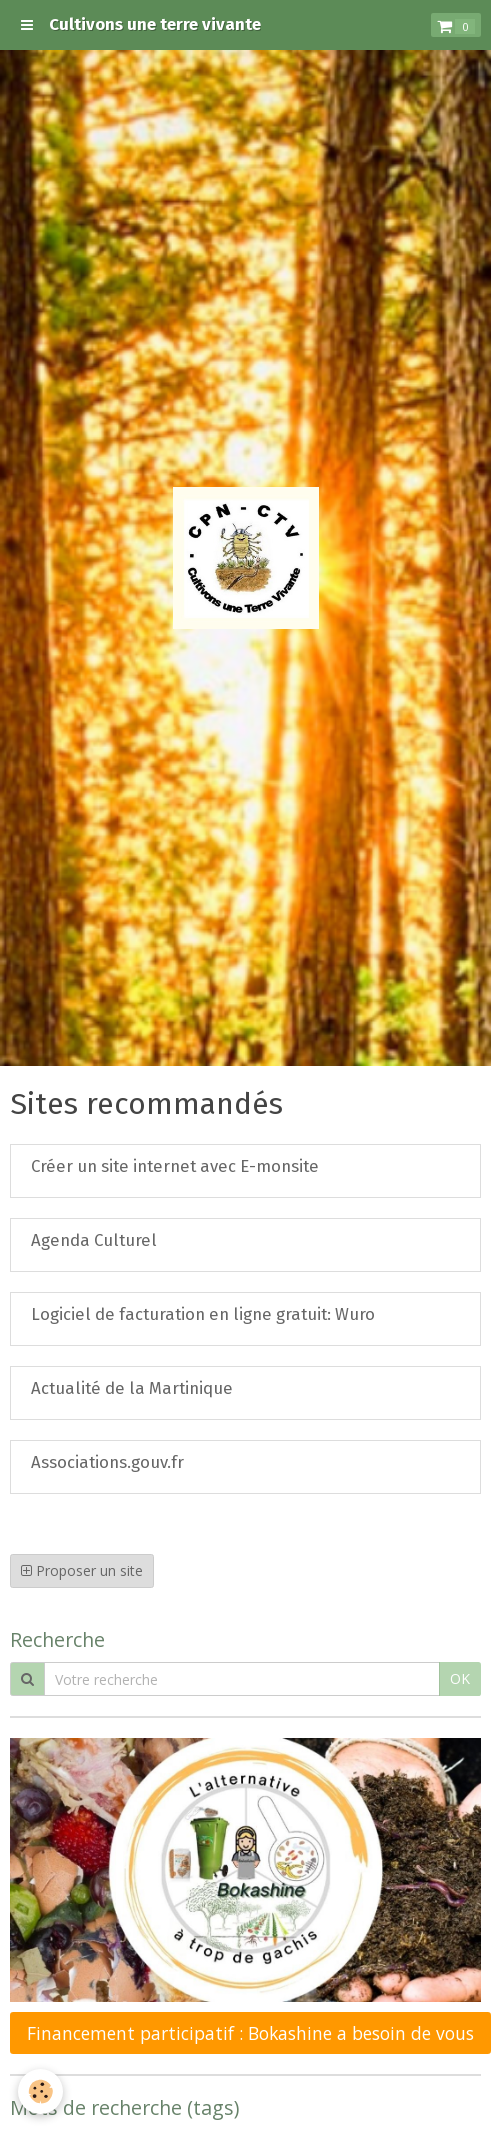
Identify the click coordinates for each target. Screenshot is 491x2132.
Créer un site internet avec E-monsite (175, 1166)
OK (460, 1678)
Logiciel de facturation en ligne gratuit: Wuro (203, 1314)
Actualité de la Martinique (132, 1388)
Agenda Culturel (94, 1240)
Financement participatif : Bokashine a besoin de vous (250, 2033)
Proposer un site (82, 1570)
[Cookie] (40, 2091)
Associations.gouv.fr (107, 1462)
